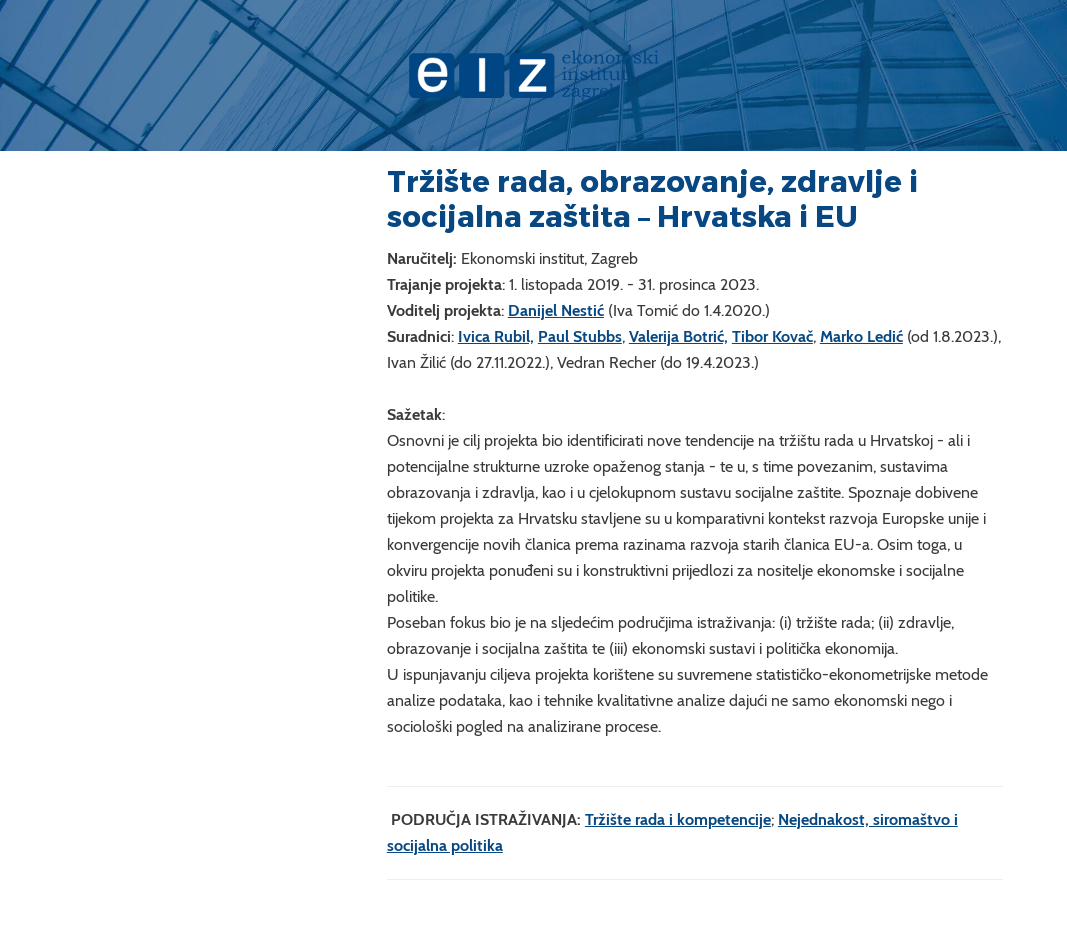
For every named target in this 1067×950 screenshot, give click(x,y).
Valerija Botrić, (678, 336)
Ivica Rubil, (496, 336)
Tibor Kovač (772, 336)
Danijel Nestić (556, 310)
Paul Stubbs (580, 336)
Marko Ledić (861, 336)
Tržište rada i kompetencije (678, 819)
